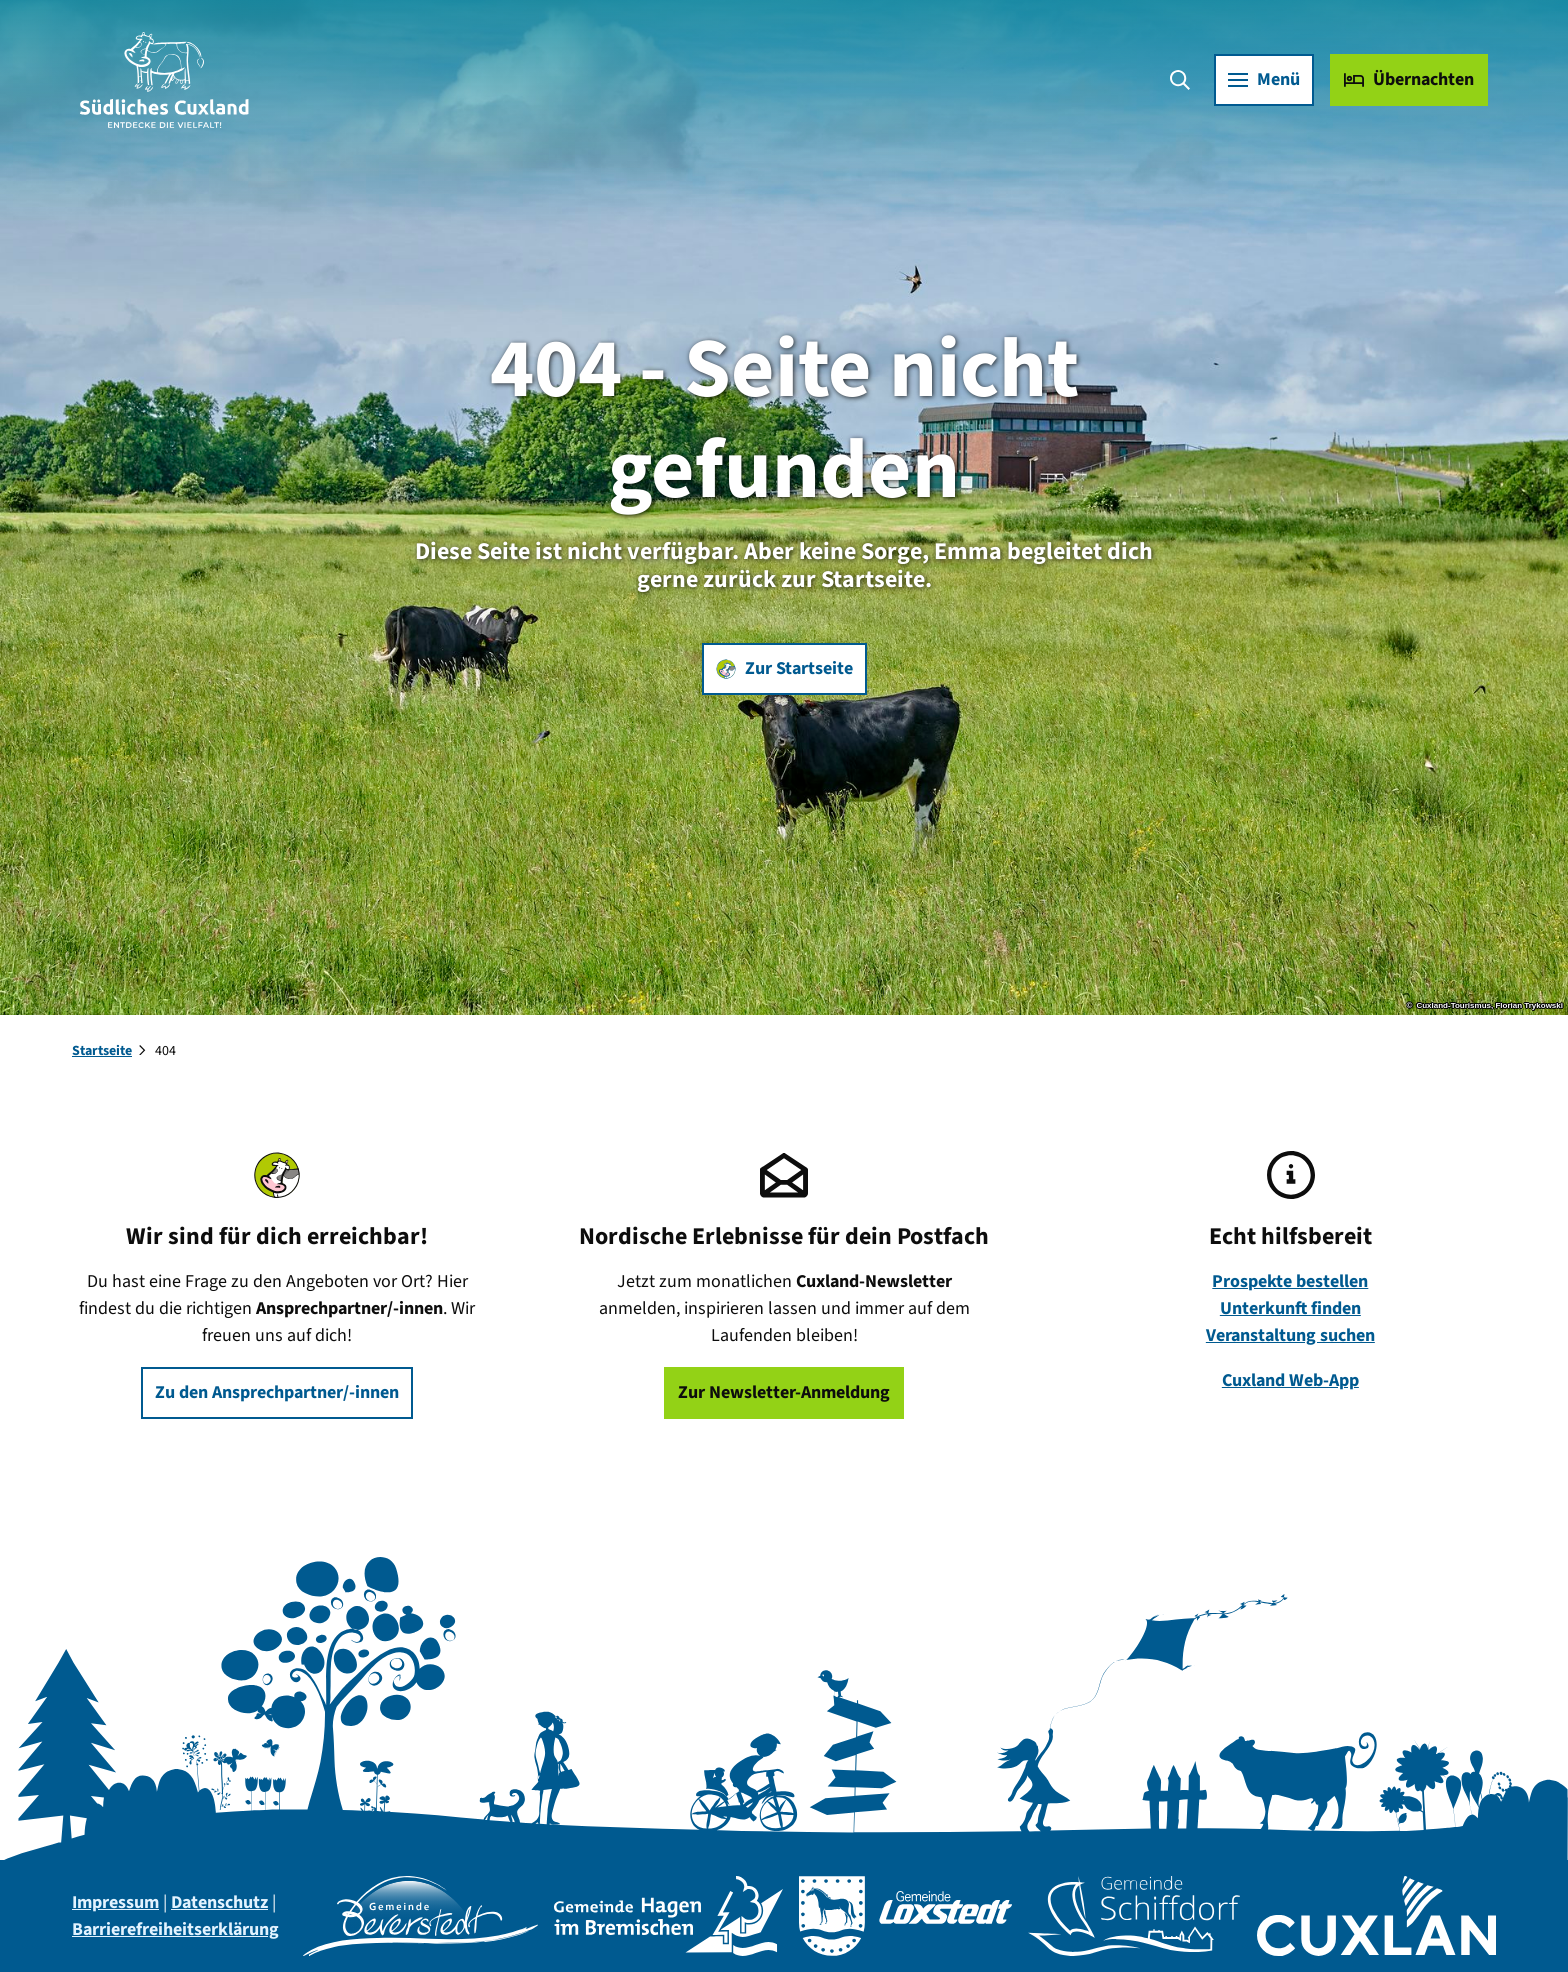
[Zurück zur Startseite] (164, 80)
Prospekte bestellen (1291, 1281)
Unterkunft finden (1290, 1308)
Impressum (115, 1902)
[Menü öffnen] (1264, 80)
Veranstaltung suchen (1290, 1335)
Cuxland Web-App (1290, 1380)
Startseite (102, 1051)
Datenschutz (219, 1902)
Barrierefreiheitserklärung (175, 1929)
